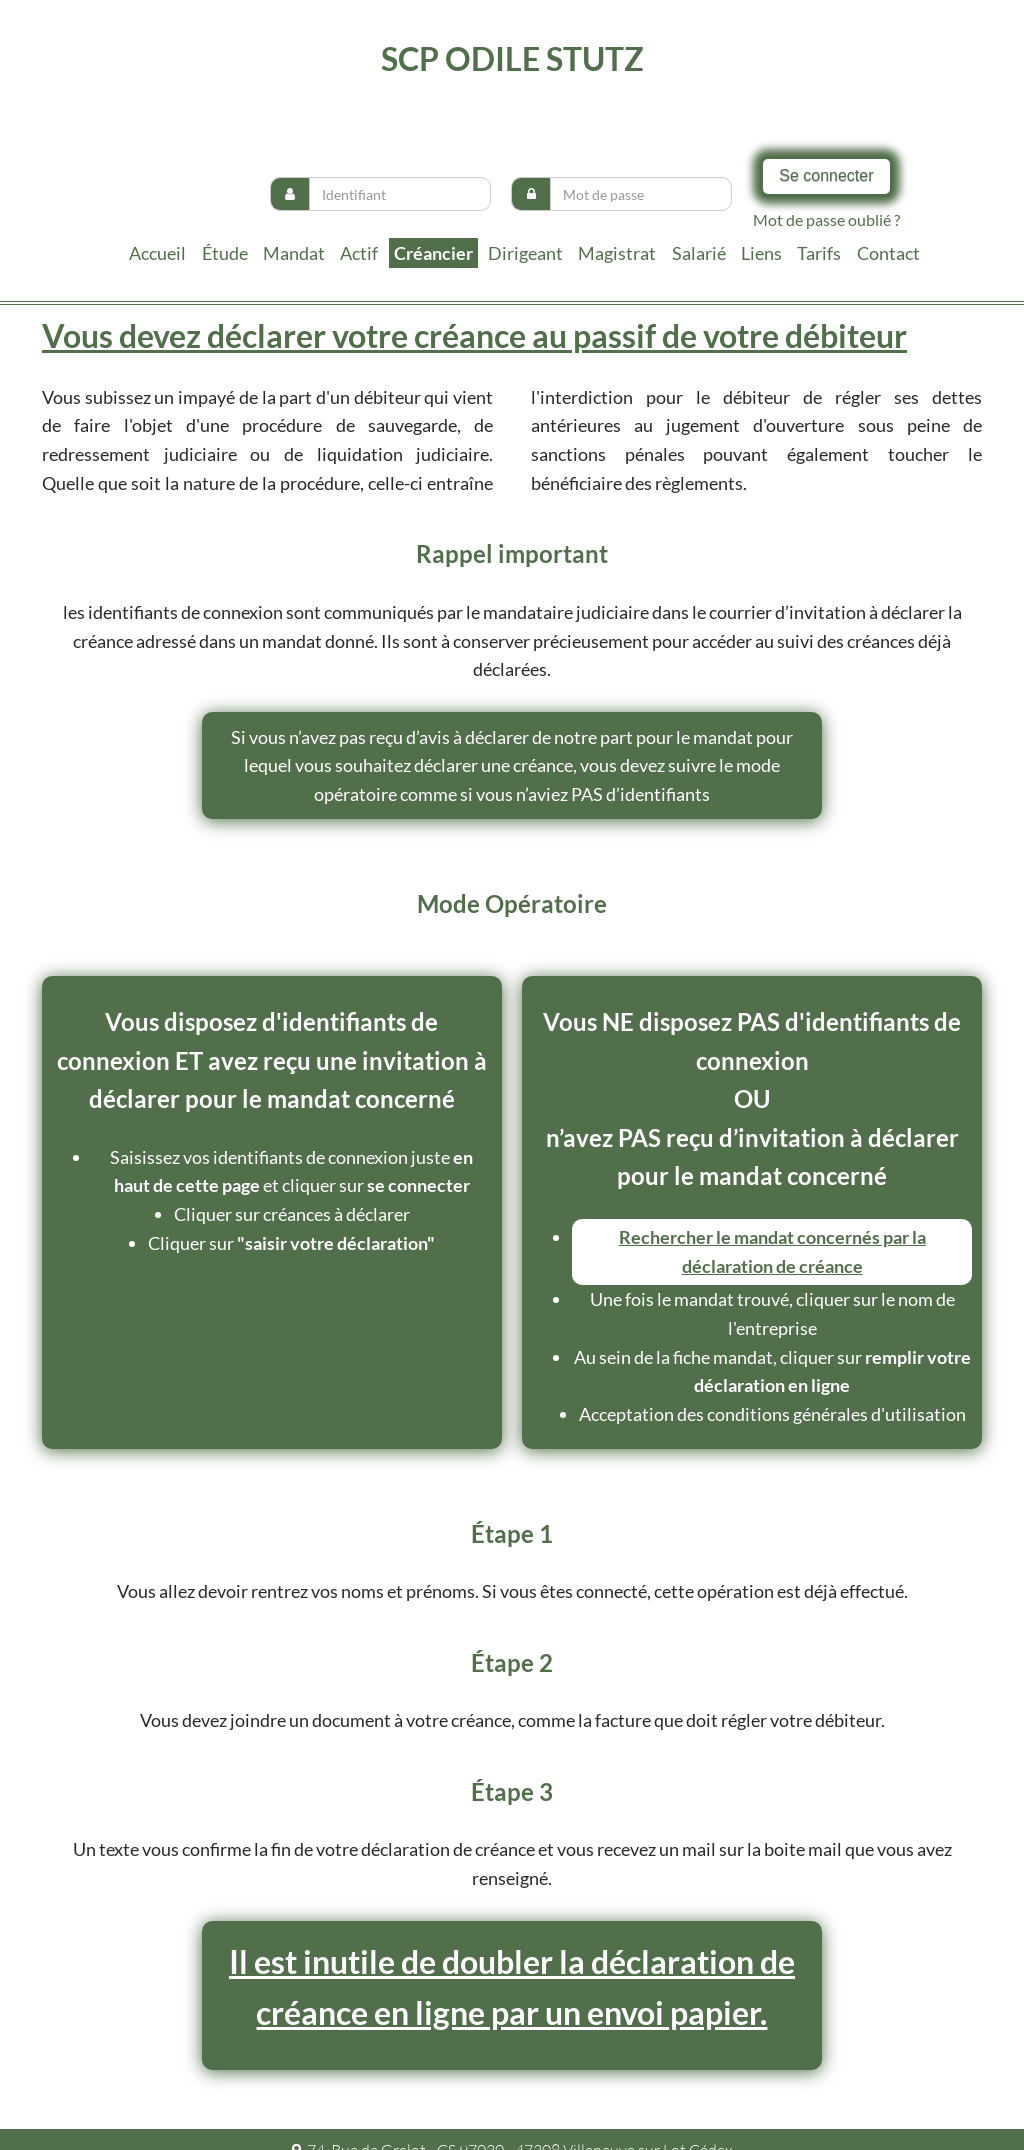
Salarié (699, 253)
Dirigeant (525, 253)
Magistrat (617, 253)
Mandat (294, 253)
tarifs (819, 253)
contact (888, 253)
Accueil (157, 253)
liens (761, 253)
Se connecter (826, 175)
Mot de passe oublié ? (826, 219)
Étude (225, 253)
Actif (359, 253)
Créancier (433, 253)
